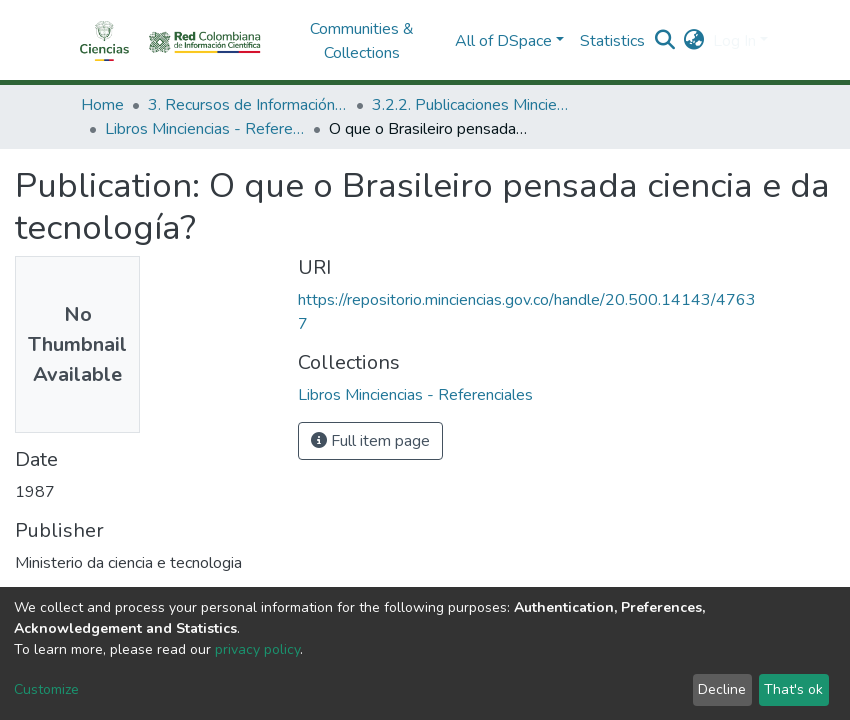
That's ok (793, 689)
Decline (722, 689)
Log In (734, 41)
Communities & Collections (362, 41)
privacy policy (257, 649)
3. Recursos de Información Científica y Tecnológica (248, 105)
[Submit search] (665, 41)
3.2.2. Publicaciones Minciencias (472, 105)
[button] (694, 41)
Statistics (612, 41)
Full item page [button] (370, 441)
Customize (46, 689)
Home (102, 105)
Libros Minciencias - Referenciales (205, 129)
